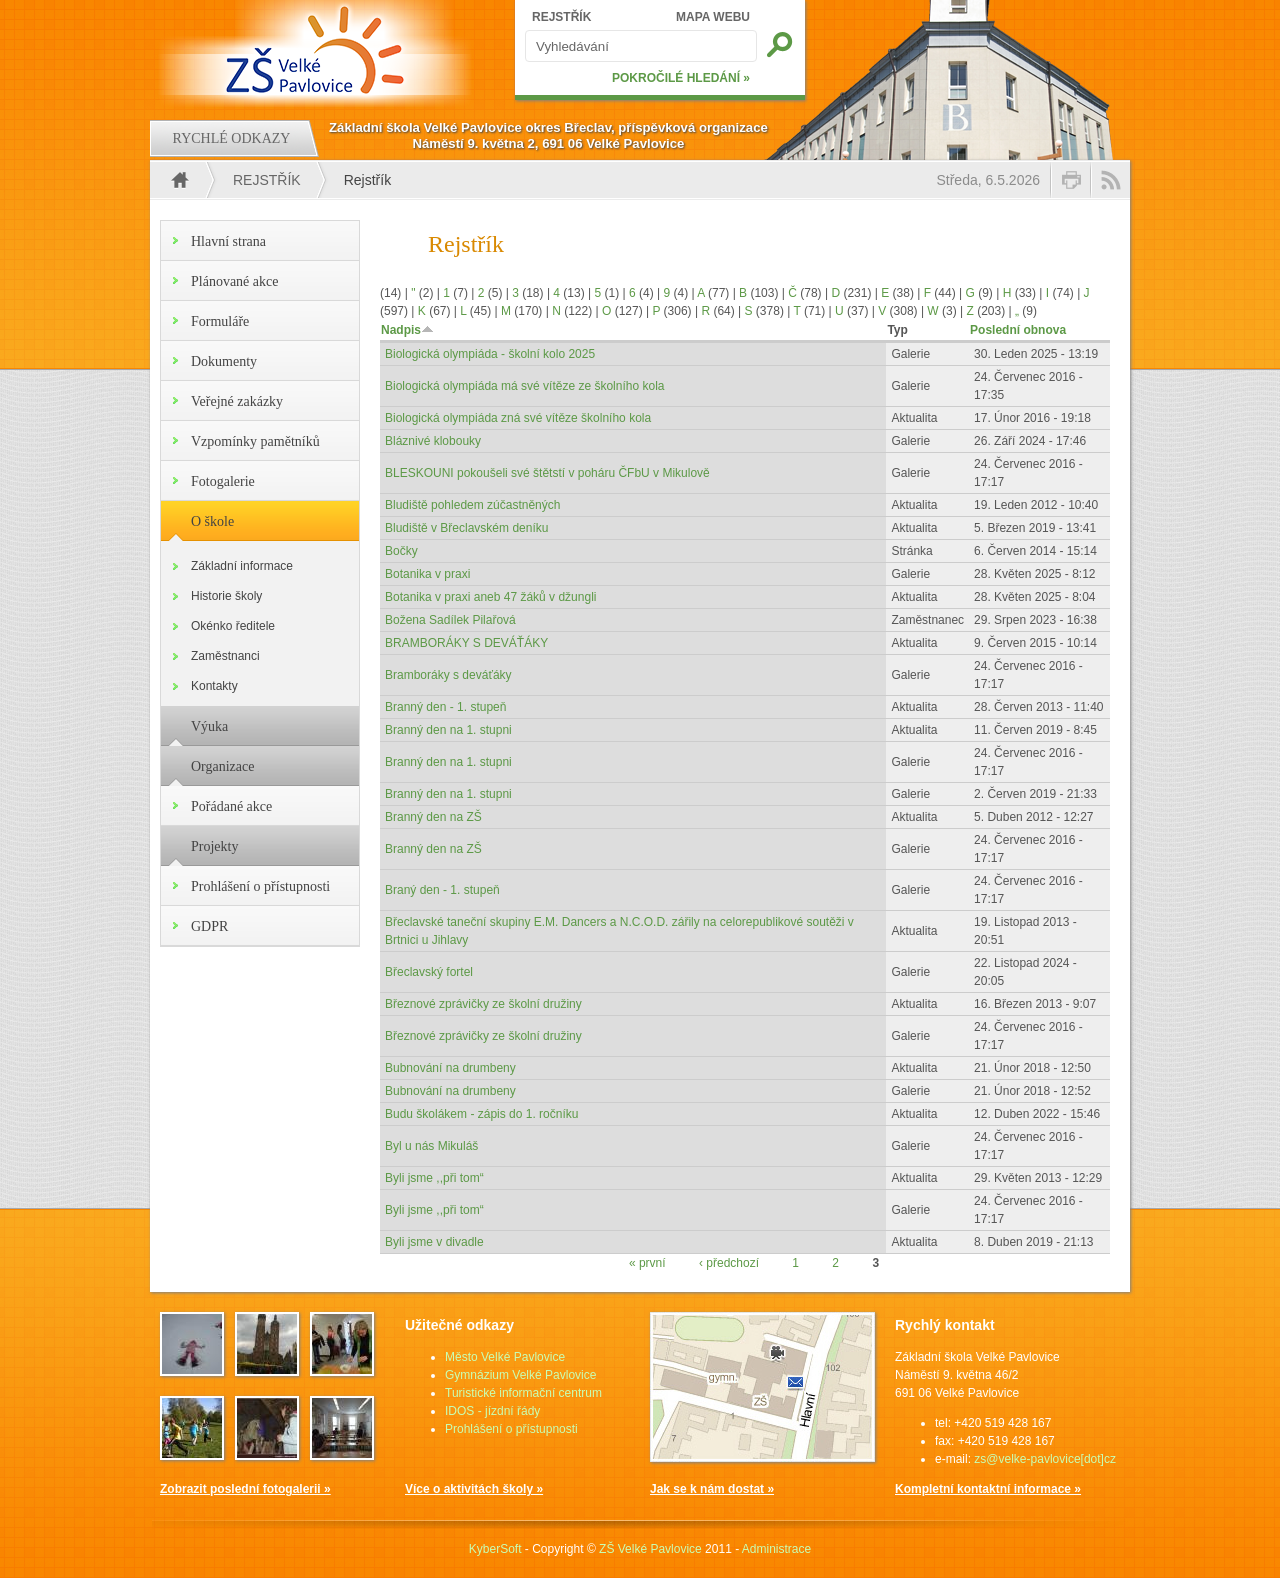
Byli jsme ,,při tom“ (434, 1178)
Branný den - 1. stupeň (445, 707)
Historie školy (226, 596)
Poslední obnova (1018, 330)
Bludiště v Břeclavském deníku (466, 528)
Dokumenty (224, 361)
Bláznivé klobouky (433, 441)
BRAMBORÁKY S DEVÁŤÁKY (466, 643)
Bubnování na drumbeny (450, 1068)
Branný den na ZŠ (433, 817)
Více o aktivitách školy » (474, 1489)
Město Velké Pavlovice (505, 1357)
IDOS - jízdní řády (492, 1411)
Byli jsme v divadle (434, 1242)
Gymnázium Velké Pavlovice (520, 1375)
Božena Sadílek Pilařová (450, 620)
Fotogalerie (223, 481)
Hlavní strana (228, 241)
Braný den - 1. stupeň (442, 890)
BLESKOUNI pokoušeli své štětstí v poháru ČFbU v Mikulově (547, 473)
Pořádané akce (231, 806)
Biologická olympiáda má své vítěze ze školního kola (524, 386)
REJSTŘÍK (561, 17)
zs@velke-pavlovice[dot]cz (1045, 1459)
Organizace (222, 766)
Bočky (401, 551)
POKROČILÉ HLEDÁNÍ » (681, 78)
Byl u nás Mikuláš (431, 1146)
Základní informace (242, 566)
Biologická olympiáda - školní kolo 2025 (490, 354)
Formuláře (220, 321)
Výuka (209, 726)
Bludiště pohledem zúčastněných (472, 505)
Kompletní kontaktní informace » (988, 1489)
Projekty (214, 846)
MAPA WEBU (713, 17)
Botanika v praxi (427, 574)
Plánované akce (234, 281)
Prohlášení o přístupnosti (260, 886)
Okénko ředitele (233, 626)
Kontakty (214, 686)
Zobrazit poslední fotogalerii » (245, 1489)
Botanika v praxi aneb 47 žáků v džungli (490, 597)
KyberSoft (495, 1549)
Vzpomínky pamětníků (255, 441)
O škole (212, 521)
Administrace (776, 1549)
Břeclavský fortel (429, 972)
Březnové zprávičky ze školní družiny (483, 1004)
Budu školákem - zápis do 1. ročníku (481, 1114)
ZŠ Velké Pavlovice (650, 1549)
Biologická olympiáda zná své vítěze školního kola (518, 418)
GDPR (209, 926)
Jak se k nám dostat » (712, 1489)
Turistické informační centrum (523, 1393)
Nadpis (407, 330)
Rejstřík (267, 180)
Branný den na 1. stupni (448, 730)
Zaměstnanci (225, 656)
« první (647, 1263)
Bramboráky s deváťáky (448, 675)
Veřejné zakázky (237, 401)
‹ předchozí (729, 1263)
